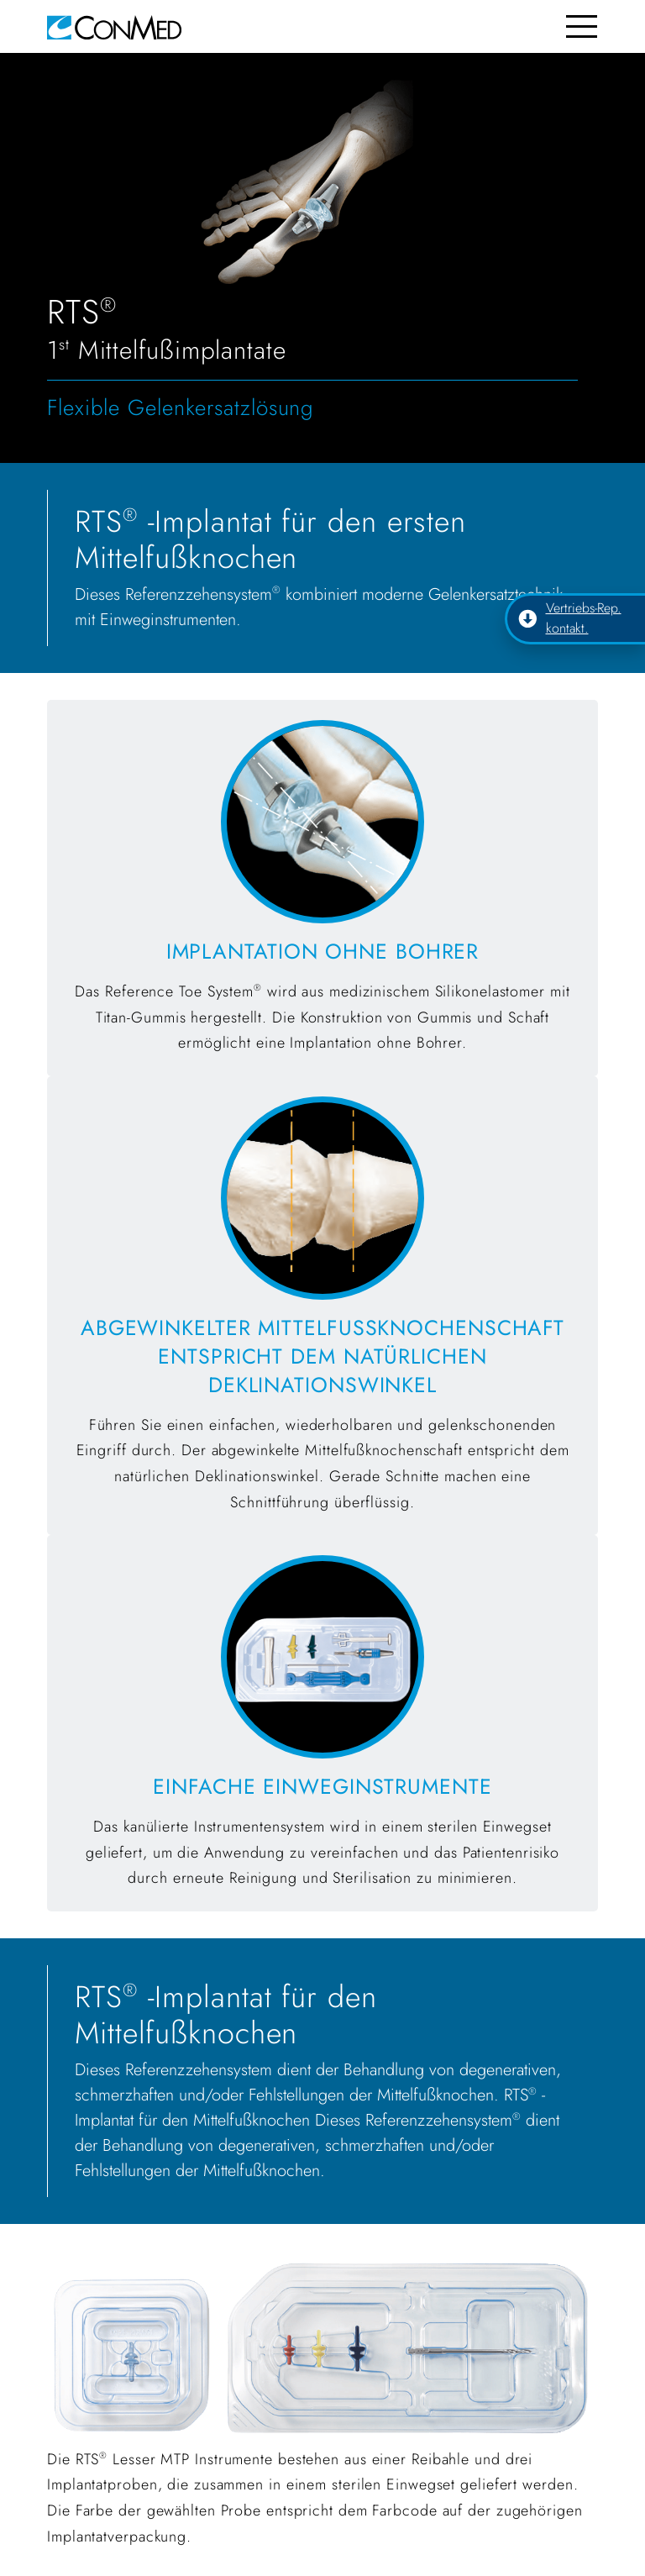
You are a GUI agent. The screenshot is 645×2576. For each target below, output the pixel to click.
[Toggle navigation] (581, 26)
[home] (114, 26)
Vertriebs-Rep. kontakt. (569, 618)
